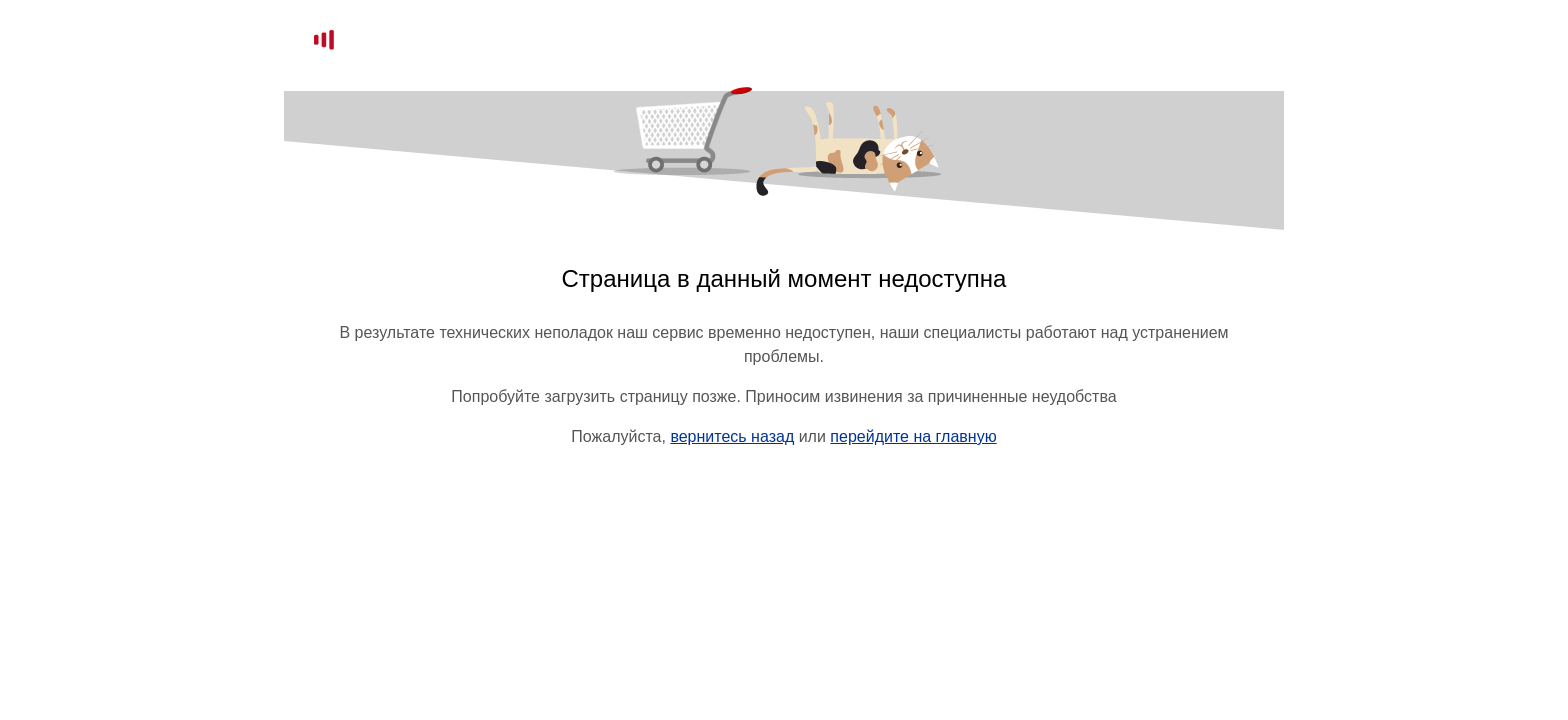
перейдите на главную (913, 436)
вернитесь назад (732, 436)
